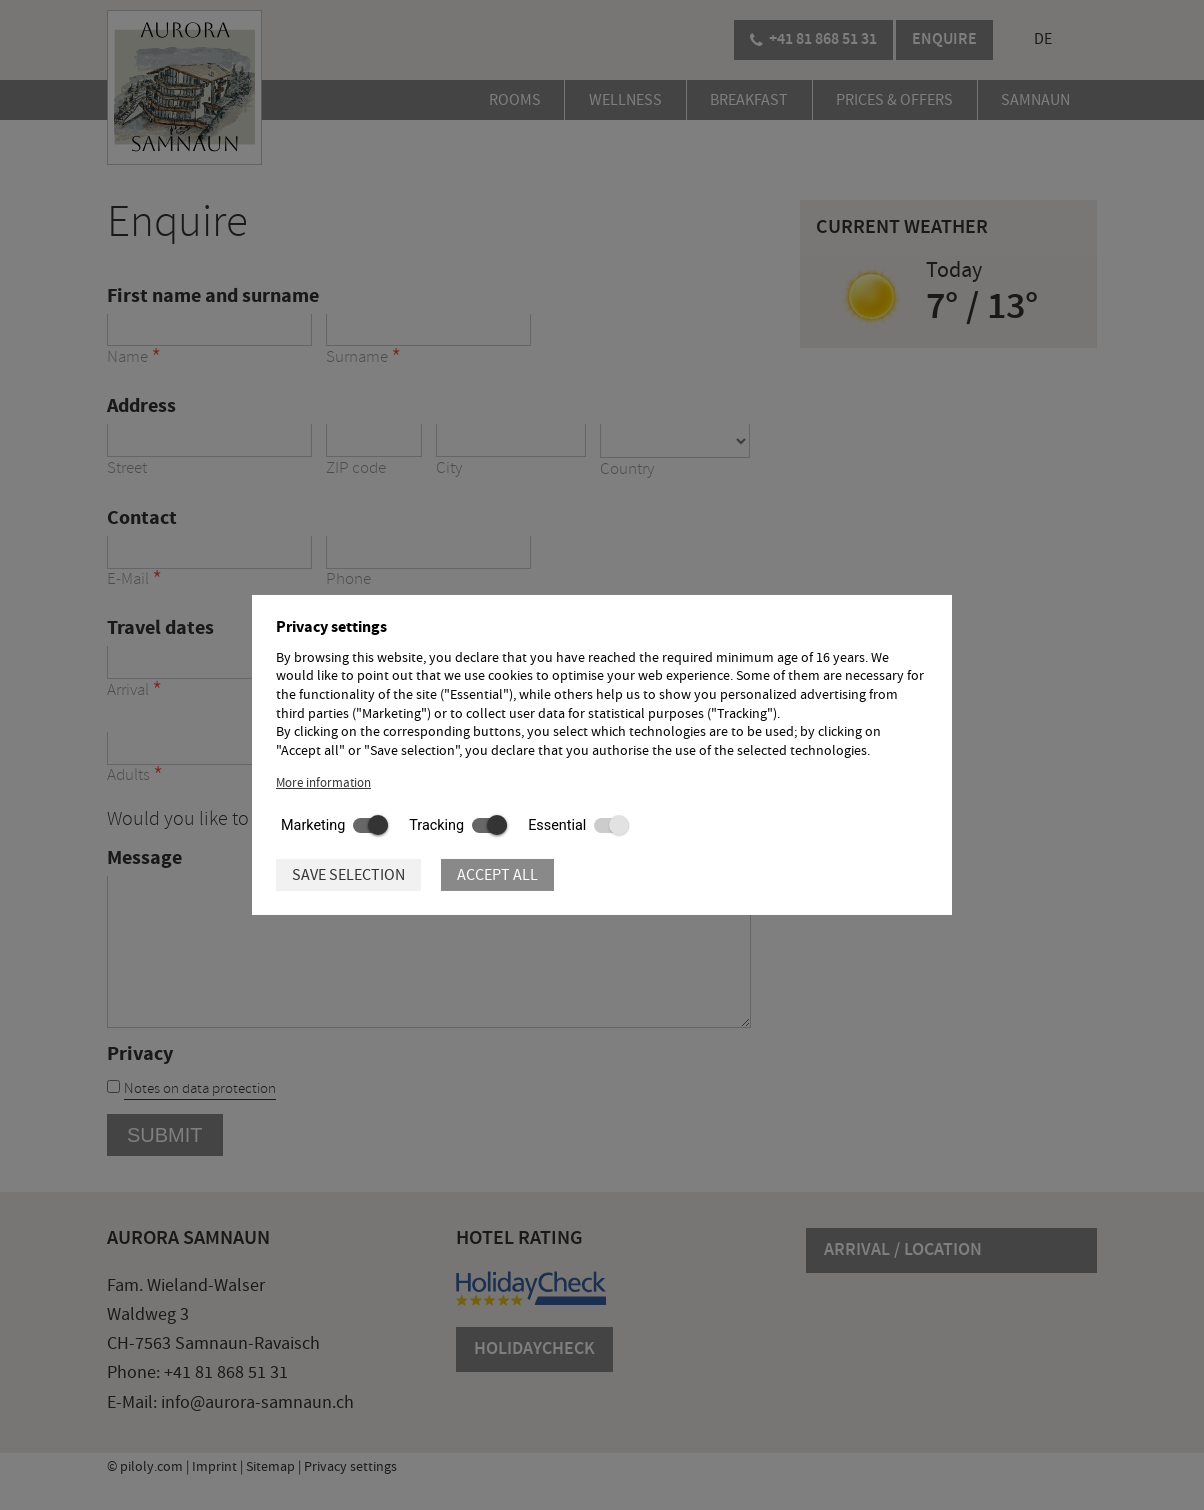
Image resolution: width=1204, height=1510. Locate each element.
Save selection (348, 875)
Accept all (497, 875)
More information (323, 783)
